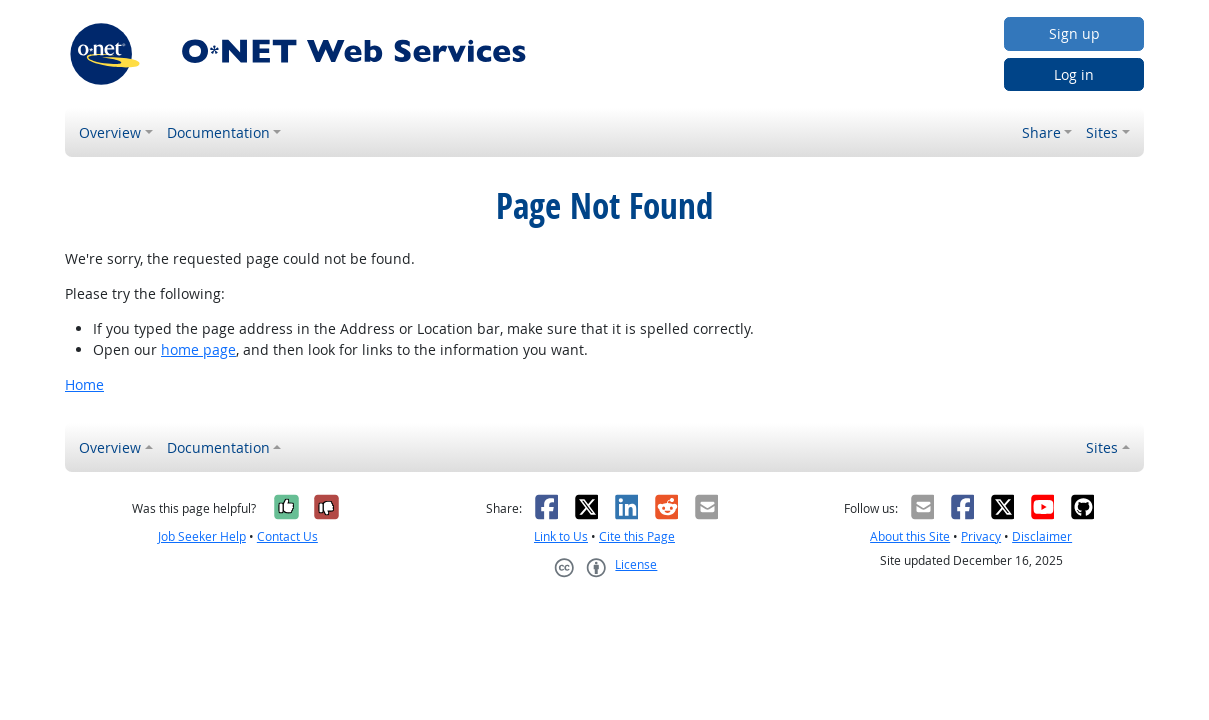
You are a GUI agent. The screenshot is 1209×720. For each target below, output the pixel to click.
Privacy (981, 536)
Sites (1102, 132)
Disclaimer (1042, 536)
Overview (110, 132)
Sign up (1074, 33)
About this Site (910, 536)
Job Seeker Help (202, 536)
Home (84, 384)
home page (198, 349)
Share (1041, 132)
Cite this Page (637, 536)
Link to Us (561, 536)
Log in (1074, 74)
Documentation (218, 132)
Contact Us (287, 536)
